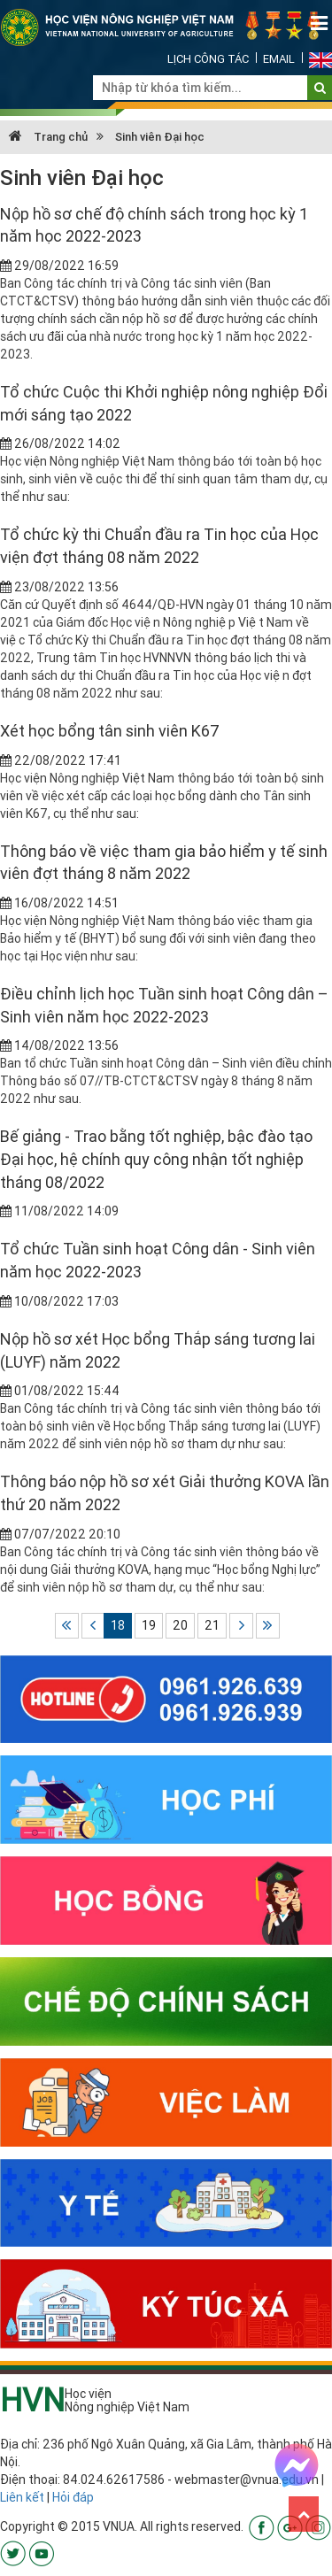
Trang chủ (48, 136)
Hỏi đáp (73, 2497)
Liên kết (22, 2497)
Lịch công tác (208, 58)
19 (149, 1625)
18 (118, 1625)
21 (212, 1625)
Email (279, 58)
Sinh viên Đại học (160, 136)
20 (180, 1625)
